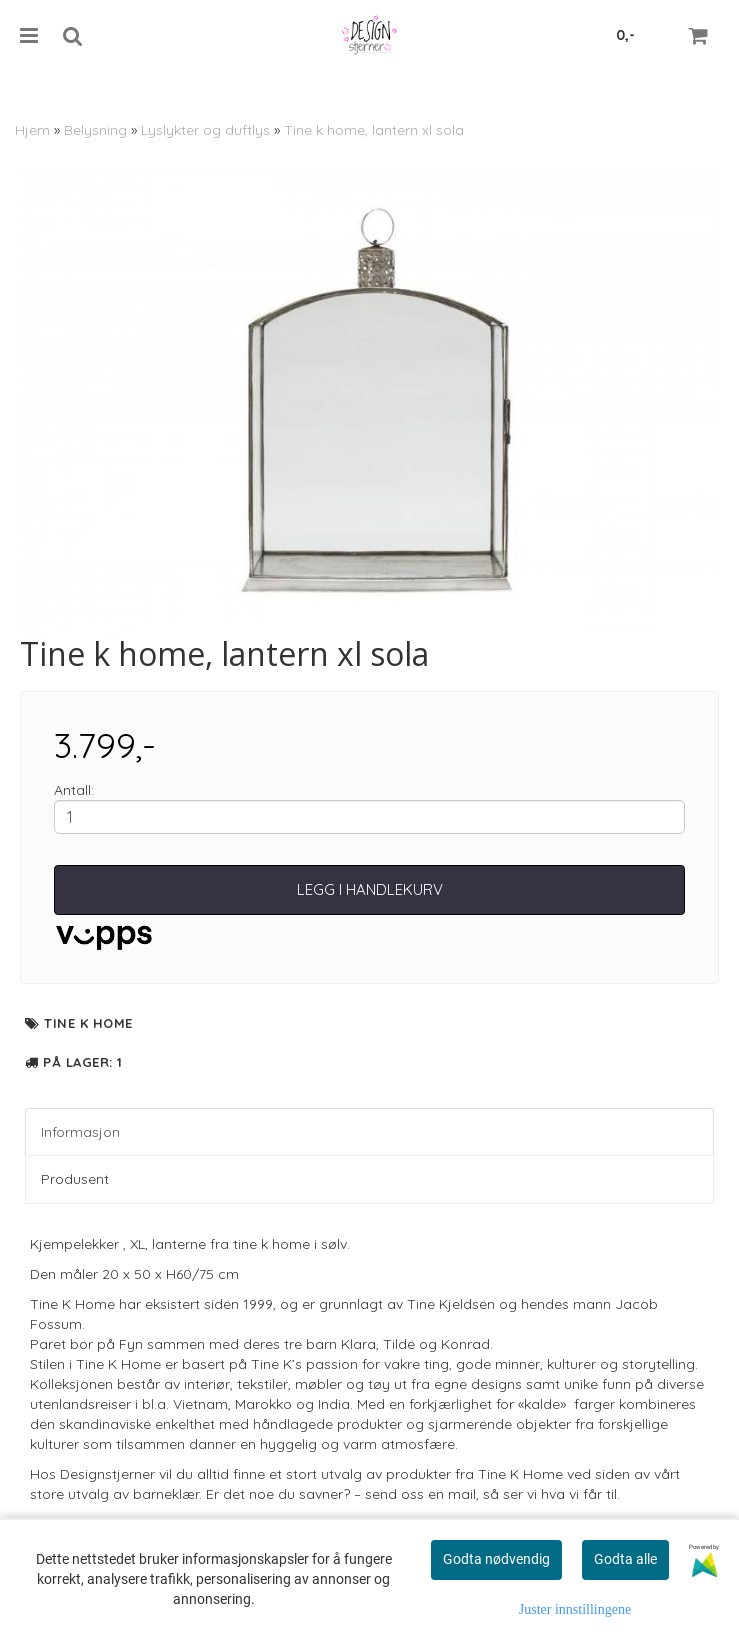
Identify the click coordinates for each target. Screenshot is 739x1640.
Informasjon (80, 1132)
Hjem (32, 130)
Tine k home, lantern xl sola (374, 130)
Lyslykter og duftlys (205, 130)
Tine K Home (88, 1023)
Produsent (75, 1179)
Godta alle (625, 1559)
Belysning (95, 130)
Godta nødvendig (496, 1559)
